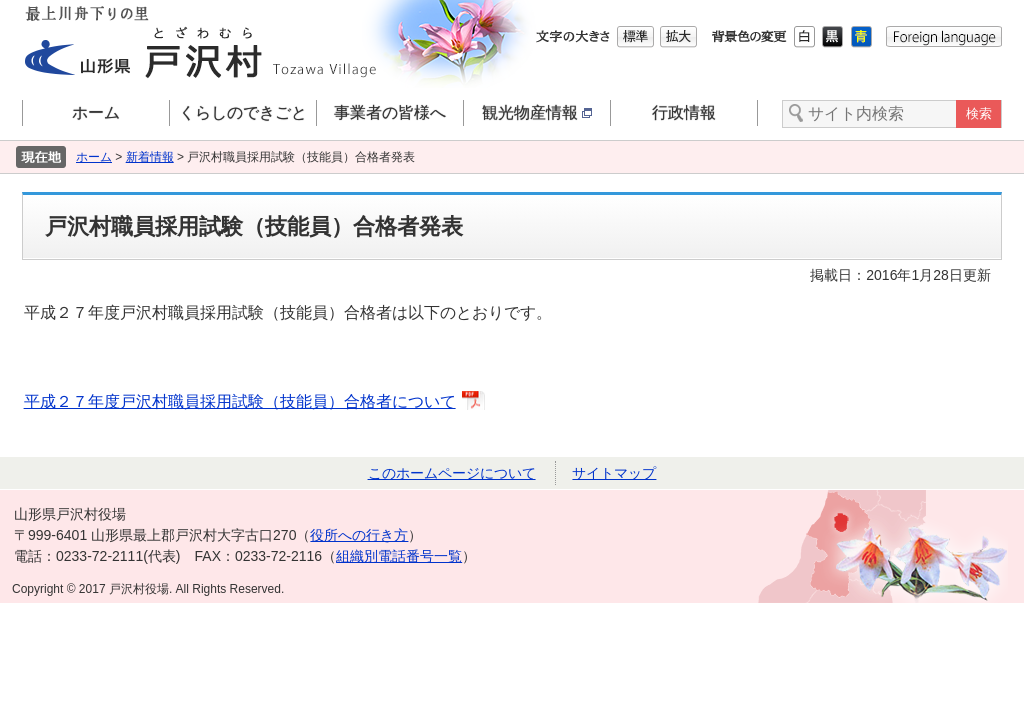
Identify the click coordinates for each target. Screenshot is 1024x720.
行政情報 (684, 112)
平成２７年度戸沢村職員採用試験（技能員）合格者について (240, 401)
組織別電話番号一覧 (399, 556)
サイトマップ (614, 473)
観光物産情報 (537, 112)
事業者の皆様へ (390, 112)
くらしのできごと (243, 112)
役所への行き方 (359, 535)
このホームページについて (452, 473)
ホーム (96, 112)
